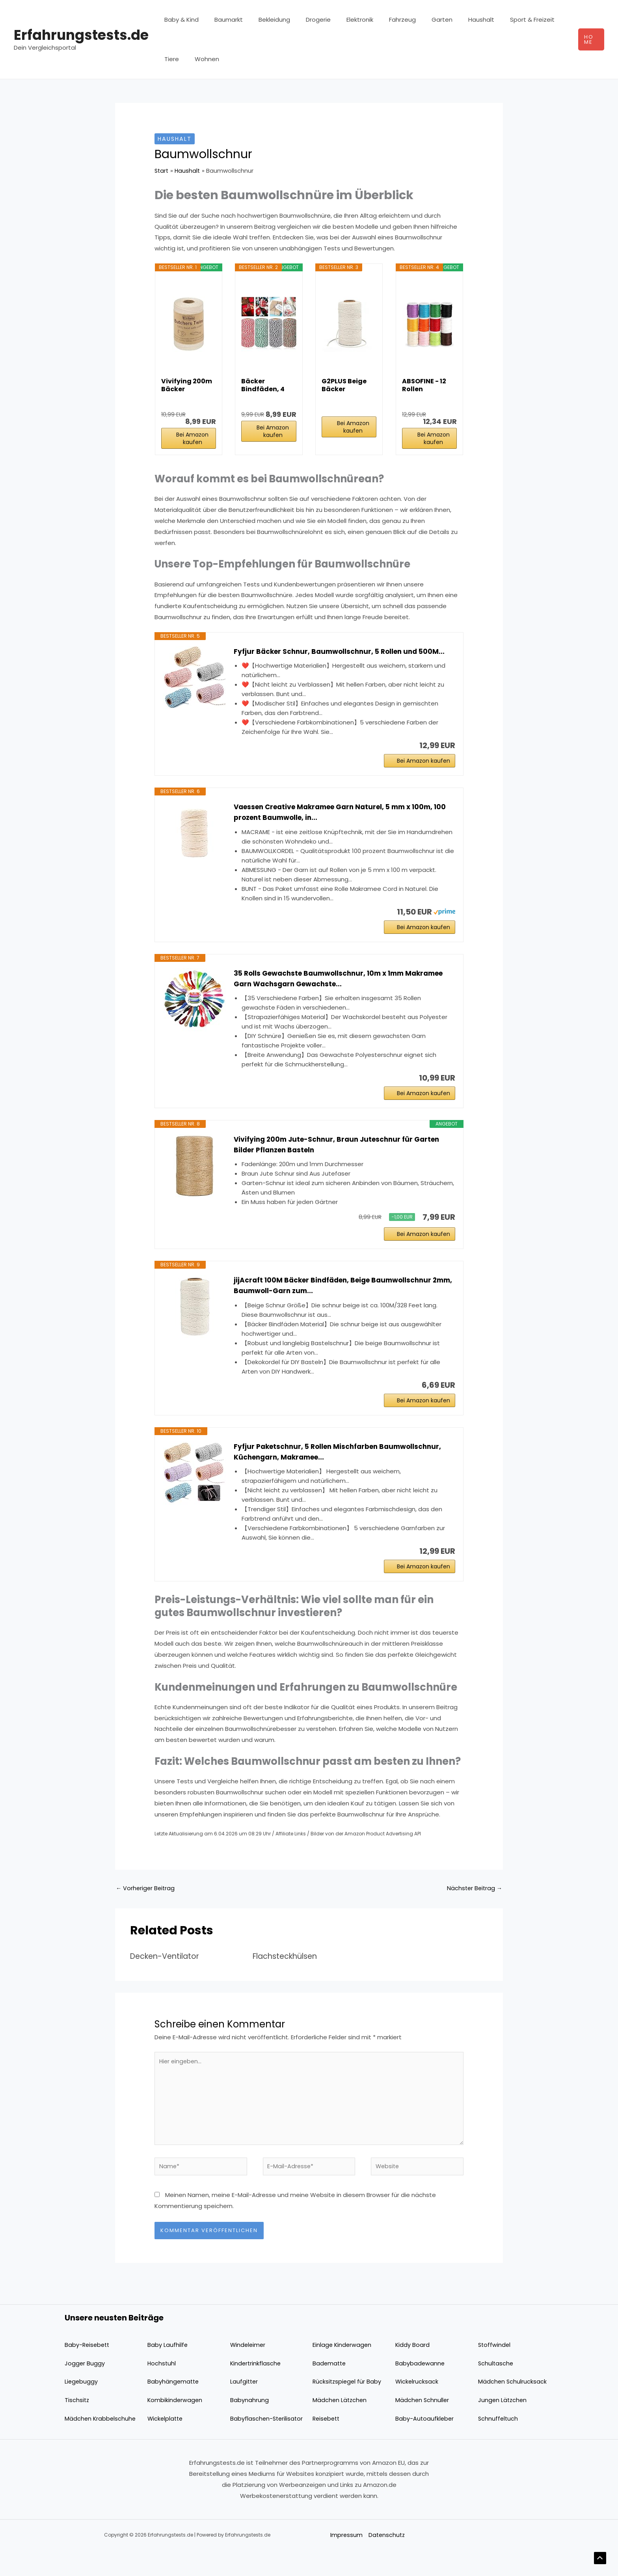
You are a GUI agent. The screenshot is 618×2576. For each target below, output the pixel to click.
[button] (590, 39)
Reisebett (327, 2443)
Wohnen (174, 59)
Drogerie (304, 19)
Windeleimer (248, 2369)
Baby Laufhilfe (167, 2369)
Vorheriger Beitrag (146, 1907)
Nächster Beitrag (473, 1907)
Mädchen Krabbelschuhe (101, 2443)
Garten (416, 19)
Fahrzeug (380, 19)
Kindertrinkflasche (256, 2388)
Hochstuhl (162, 2388)
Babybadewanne (420, 2388)
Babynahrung (249, 2425)
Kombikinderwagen (175, 2425)
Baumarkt (222, 19)
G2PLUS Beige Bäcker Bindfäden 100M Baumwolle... (349, 385)
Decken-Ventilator (167, 1975)
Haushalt (452, 19)
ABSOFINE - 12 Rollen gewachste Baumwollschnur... (429, 385)
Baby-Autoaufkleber (425, 2443)
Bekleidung (264, 19)
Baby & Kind (179, 19)
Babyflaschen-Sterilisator (267, 2443)
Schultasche (496, 2388)
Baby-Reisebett (88, 2369)
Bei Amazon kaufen (192, 438)
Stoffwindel (495, 2369)
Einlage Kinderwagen (343, 2369)
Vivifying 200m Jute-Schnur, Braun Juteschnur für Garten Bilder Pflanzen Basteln (341, 1154)
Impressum (345, 2560)
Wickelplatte (165, 2443)
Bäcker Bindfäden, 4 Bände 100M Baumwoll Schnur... (263, 385)
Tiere (540, 19)
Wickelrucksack (417, 2406)
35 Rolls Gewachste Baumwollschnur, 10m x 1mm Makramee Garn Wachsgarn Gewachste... (324, 984)
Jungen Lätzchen (503, 2425)
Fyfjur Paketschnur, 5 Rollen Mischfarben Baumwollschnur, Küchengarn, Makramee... (343, 1467)
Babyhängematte (173, 2406)
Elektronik (342, 19)
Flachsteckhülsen (287, 1975)
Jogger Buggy (85, 2388)
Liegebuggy (82, 2406)
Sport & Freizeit (499, 19)
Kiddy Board (412, 2369)
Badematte (330, 2388)
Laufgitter (244, 2406)
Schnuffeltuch (498, 2443)
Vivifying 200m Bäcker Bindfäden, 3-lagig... (186, 385)
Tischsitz (77, 2425)
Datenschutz (386, 2560)
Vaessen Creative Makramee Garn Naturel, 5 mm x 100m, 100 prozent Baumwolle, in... (340, 815)
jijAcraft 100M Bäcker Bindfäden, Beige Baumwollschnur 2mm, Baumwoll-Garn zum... (338, 1298)
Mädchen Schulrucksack (512, 2406)
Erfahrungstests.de (81, 35)
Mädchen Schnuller (422, 2425)
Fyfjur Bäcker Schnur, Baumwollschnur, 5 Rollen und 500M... (344, 652)
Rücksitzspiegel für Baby (348, 2406)
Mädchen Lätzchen (340, 2425)
